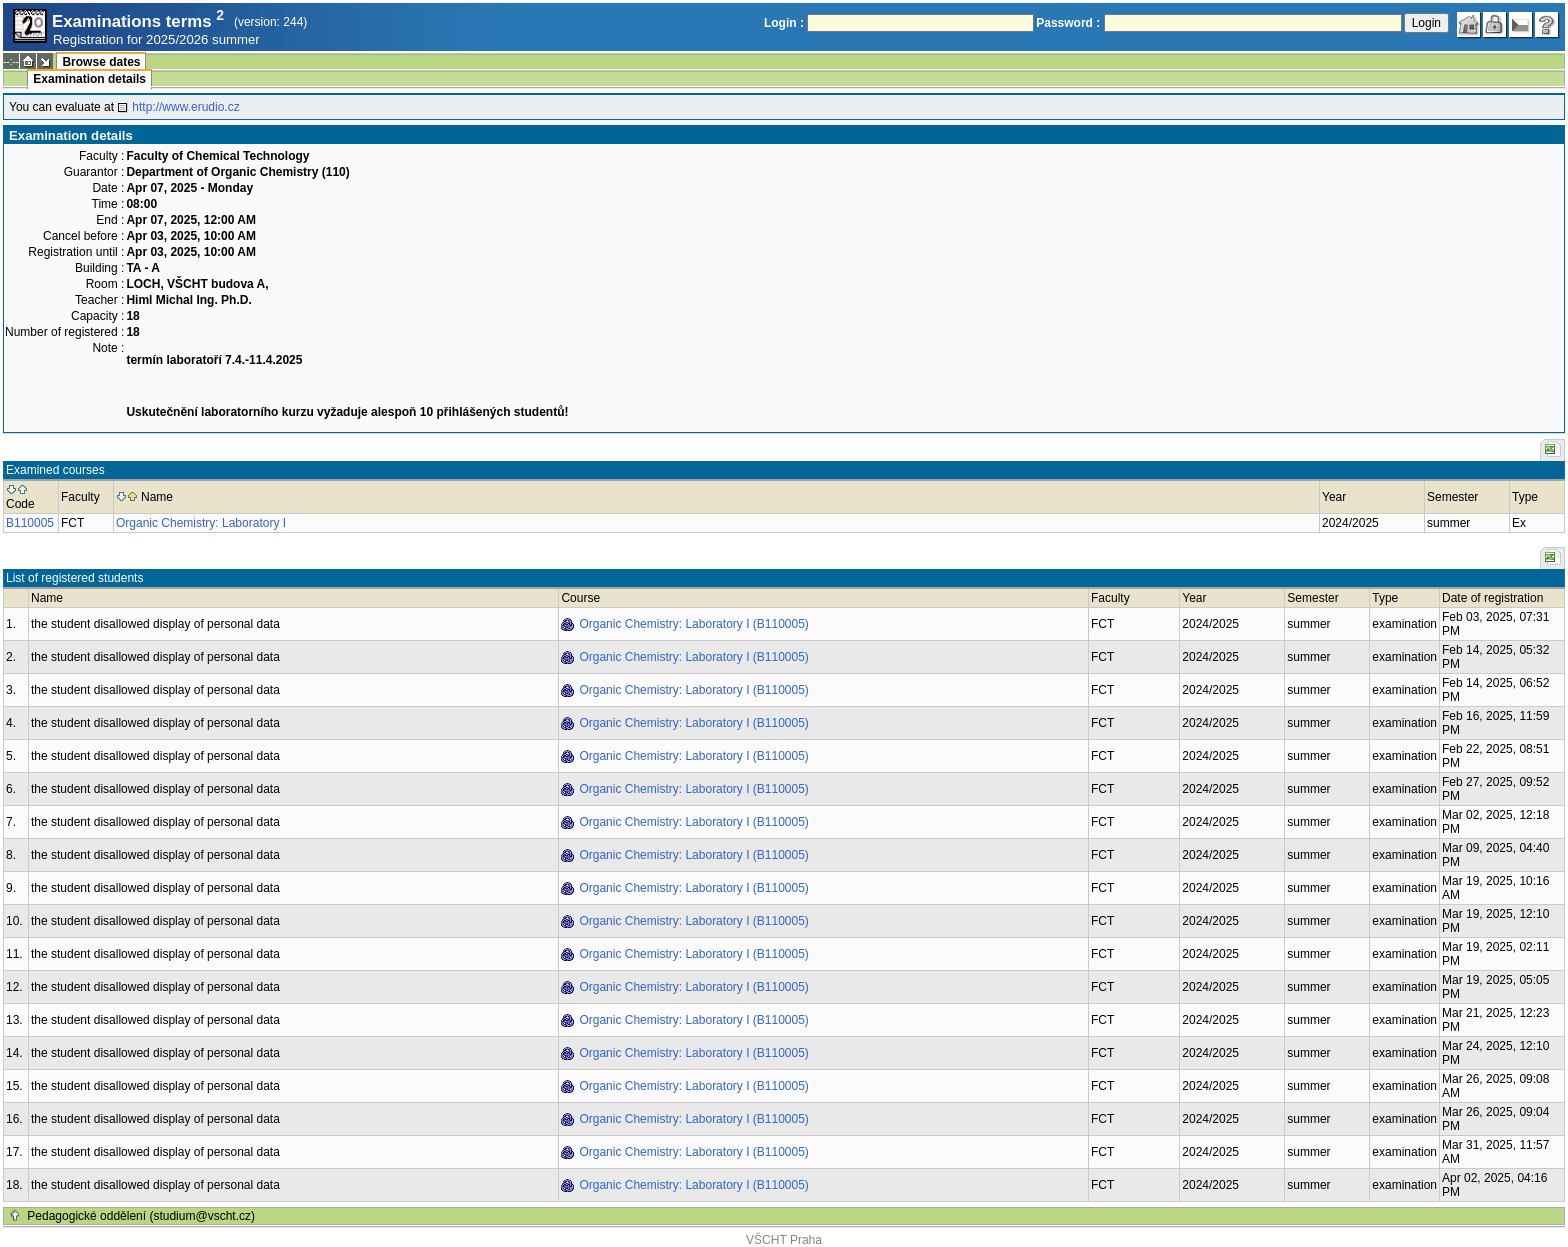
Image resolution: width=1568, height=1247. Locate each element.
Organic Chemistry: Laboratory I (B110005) (693, 624)
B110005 (30, 523)
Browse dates (101, 62)
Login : (784, 23)
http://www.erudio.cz (185, 107)
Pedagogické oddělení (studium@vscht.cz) (141, 1216)
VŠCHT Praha (784, 1240)
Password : (1068, 23)
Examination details (89, 79)
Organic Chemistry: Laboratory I (201, 523)
